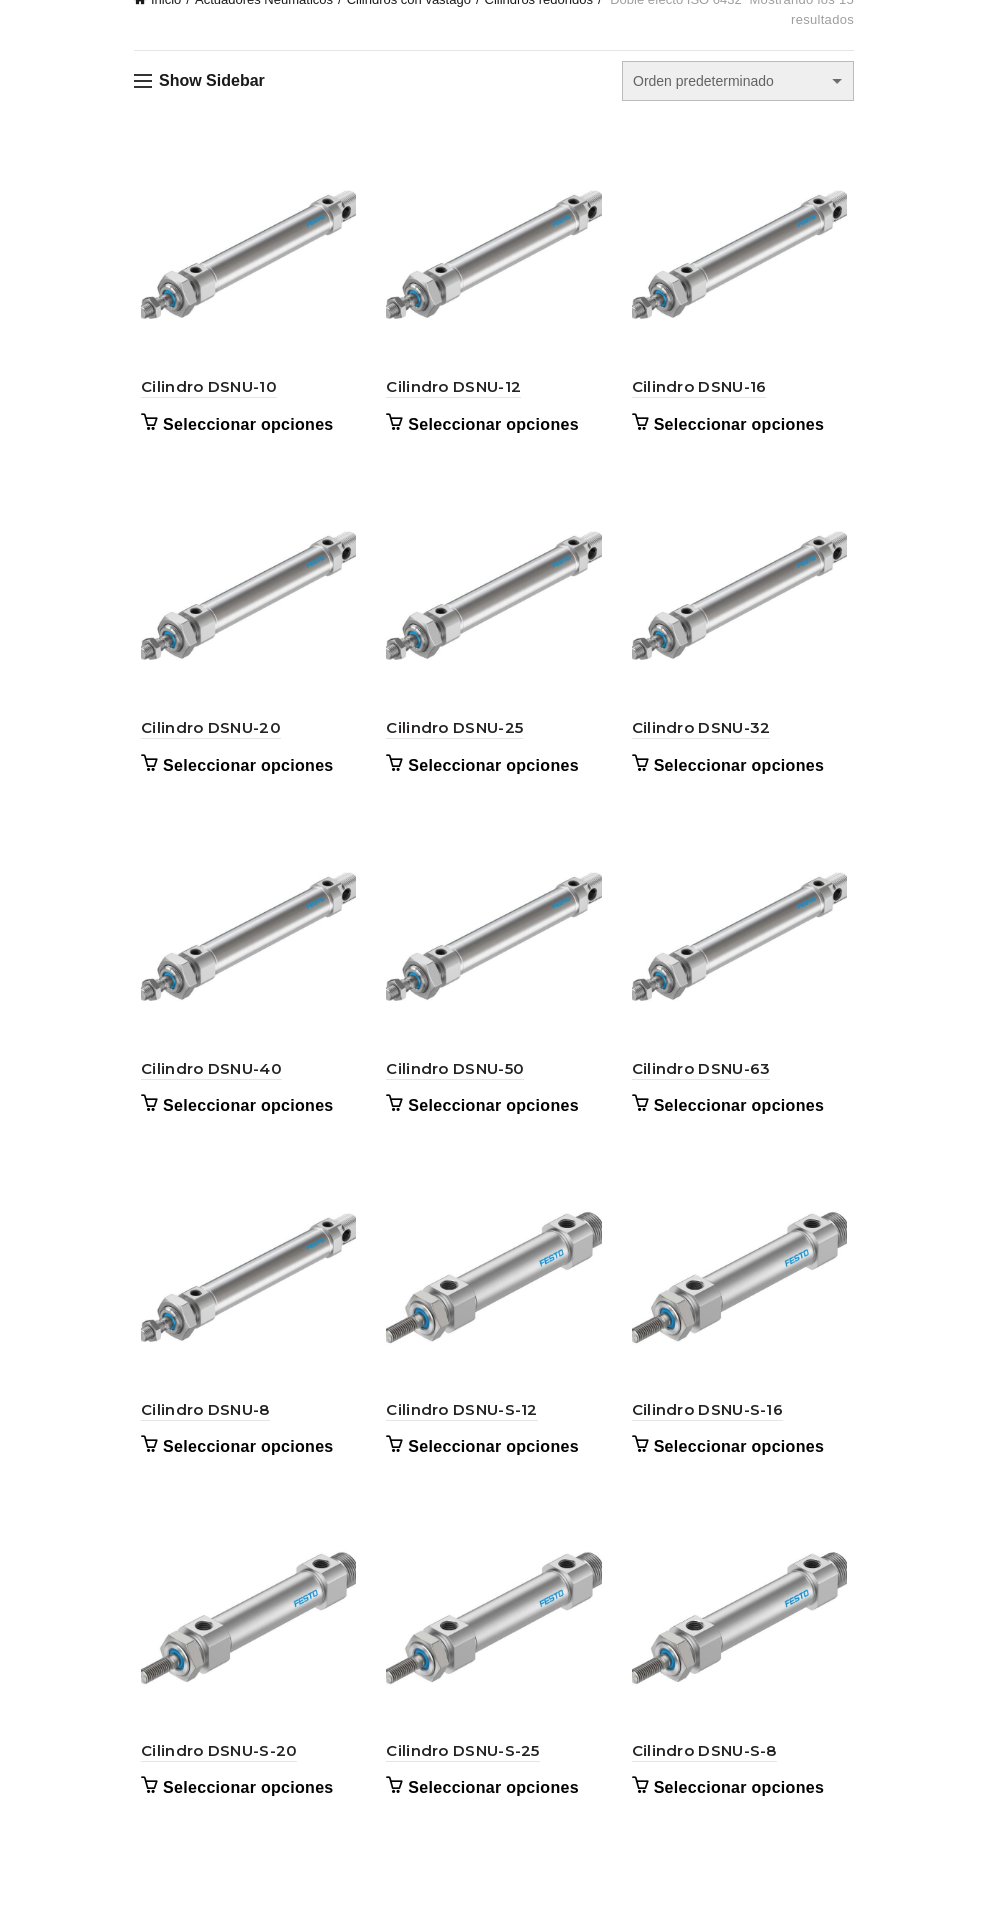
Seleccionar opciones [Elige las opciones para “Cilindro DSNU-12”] (491, 428)
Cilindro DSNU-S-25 (460, 1773)
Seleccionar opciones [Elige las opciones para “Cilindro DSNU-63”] (741, 1120)
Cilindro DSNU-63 (703, 1082)
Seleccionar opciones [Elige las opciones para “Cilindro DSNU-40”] (241, 1120)
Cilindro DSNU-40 (204, 1082)
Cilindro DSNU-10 (202, 391)
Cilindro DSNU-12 (451, 391)
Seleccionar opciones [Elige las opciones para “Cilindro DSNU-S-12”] (491, 1465)
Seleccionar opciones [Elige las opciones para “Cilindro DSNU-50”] (491, 1120)
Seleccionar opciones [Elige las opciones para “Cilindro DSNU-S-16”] (741, 1465)
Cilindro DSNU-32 (703, 737)
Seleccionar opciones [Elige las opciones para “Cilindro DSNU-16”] (741, 428)
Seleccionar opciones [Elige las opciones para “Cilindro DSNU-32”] (741, 774)
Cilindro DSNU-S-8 (706, 1773)
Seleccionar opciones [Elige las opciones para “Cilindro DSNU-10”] (241, 428)
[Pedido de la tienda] (738, 81)
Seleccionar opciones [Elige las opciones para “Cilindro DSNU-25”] (491, 774)
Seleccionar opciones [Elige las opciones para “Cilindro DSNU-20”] (241, 774)
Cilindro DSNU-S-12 (459, 1428)
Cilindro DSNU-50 (453, 1082)
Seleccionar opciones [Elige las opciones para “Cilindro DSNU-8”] (241, 1465)
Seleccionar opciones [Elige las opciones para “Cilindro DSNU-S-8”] (741, 1811)
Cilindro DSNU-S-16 (709, 1428)
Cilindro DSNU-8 (198, 1428)
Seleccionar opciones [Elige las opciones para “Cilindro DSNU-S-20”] (241, 1811)
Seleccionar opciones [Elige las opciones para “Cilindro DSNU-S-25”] (491, 1811)
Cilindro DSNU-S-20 (212, 1773)
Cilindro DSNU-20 (204, 737)
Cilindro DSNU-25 (452, 737)
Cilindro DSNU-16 (701, 391)
